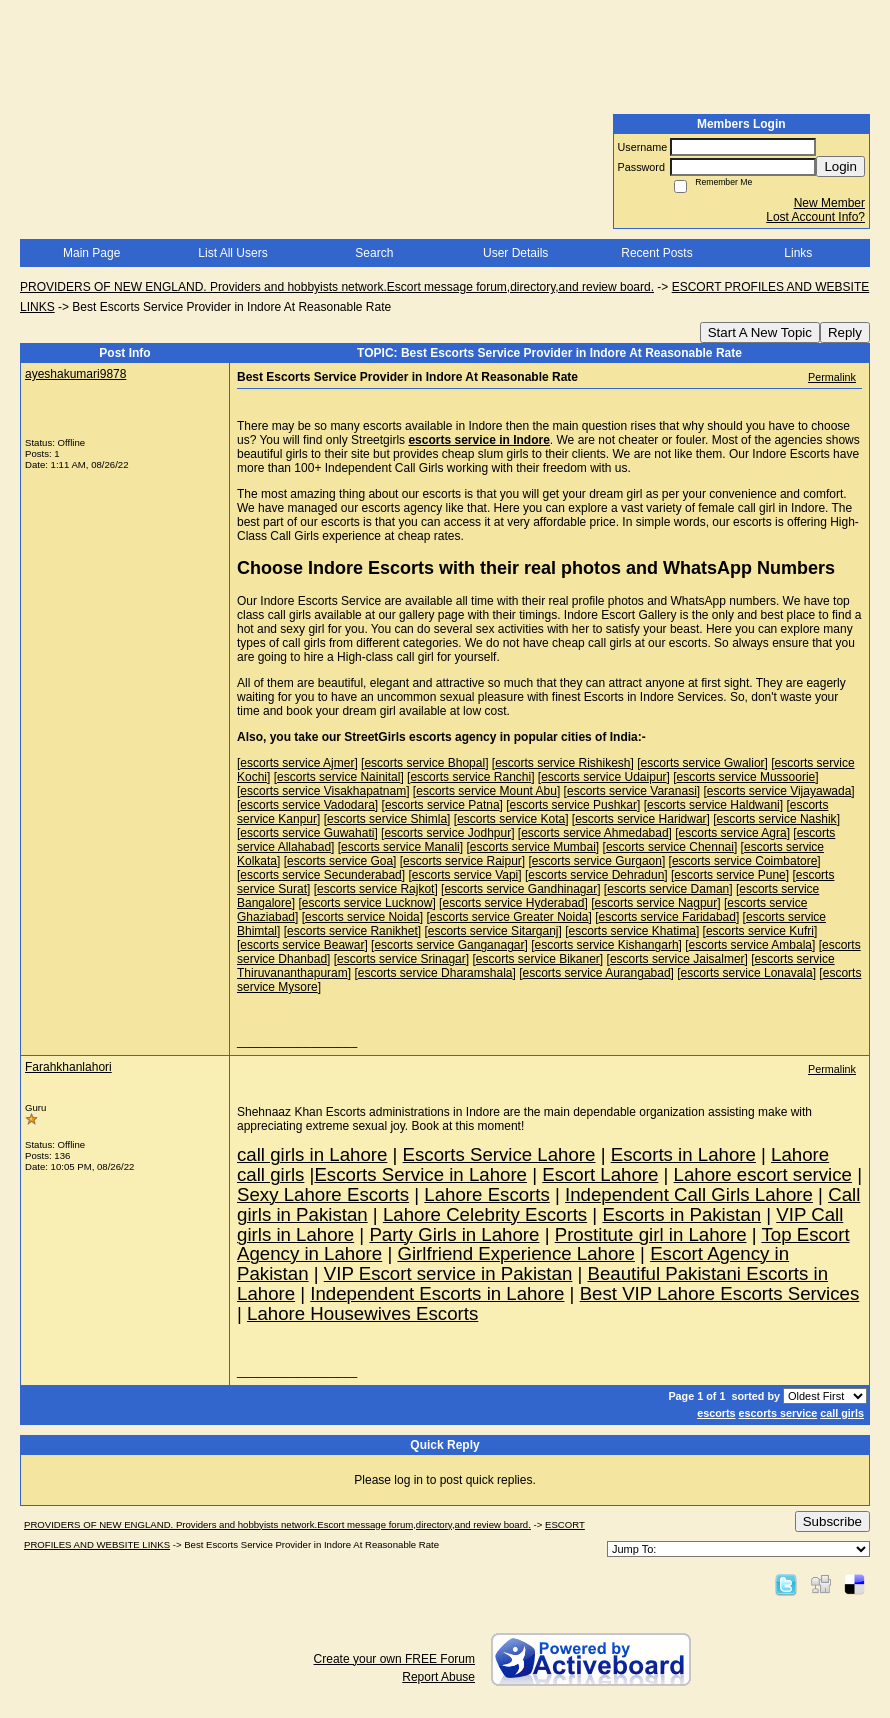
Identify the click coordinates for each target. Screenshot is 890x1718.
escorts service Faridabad (667, 917)
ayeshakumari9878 (75, 374)
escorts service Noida (362, 917)
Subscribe (832, 1521)
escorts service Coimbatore (744, 861)
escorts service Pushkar (573, 805)
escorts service (778, 1413)
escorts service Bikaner (538, 959)
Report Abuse (438, 1677)
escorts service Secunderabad (320, 875)
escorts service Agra (733, 833)
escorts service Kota (511, 819)
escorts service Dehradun (596, 875)
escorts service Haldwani (713, 805)
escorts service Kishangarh (607, 945)
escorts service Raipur (462, 861)
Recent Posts (656, 253)
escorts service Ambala (750, 945)
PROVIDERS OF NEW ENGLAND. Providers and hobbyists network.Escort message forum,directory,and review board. (337, 287)
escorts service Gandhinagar (520, 889)
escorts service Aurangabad (597, 973)
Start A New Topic (760, 332)
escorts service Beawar (302, 945)
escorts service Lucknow (367, 903)
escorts (716, 1413)
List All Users (232, 253)
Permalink (832, 377)
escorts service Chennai (670, 847)
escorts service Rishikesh (562, 763)
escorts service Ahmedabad (594, 833)
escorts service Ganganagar (449, 945)
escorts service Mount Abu (486, 791)
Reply (845, 332)
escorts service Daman (668, 889)
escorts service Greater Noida (509, 917)
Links (798, 253)
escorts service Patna (442, 805)
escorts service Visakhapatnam (323, 791)
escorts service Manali (400, 847)
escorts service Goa (340, 861)
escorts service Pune (729, 875)
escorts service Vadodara (307, 805)
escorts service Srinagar (401, 959)
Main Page (91, 253)
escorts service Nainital (338, 777)
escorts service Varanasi (632, 791)
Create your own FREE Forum (394, 1659)
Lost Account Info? (815, 217)
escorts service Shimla (387, 819)
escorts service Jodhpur (447, 833)
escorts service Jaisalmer (677, 959)
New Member (829, 203)
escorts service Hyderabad (513, 903)
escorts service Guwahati (307, 833)
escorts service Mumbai (533, 847)
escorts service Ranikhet (352, 931)
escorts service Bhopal (424, 763)
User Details (515, 253)
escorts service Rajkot (375, 889)
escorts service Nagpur (656, 903)
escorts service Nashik (777, 819)
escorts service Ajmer (297, 763)
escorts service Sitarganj (493, 931)
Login (840, 166)
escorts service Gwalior (703, 763)
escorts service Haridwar (640, 819)
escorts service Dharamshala (435, 973)
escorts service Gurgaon (597, 861)
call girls (842, 1413)
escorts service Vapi (465, 875)
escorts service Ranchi (470, 777)
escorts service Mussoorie (746, 777)
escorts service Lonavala (747, 973)
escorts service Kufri (760, 931)
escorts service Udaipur (603, 777)
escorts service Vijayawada (779, 791)
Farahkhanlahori (68, 1067)
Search (374, 253)
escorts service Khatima (632, 931)
